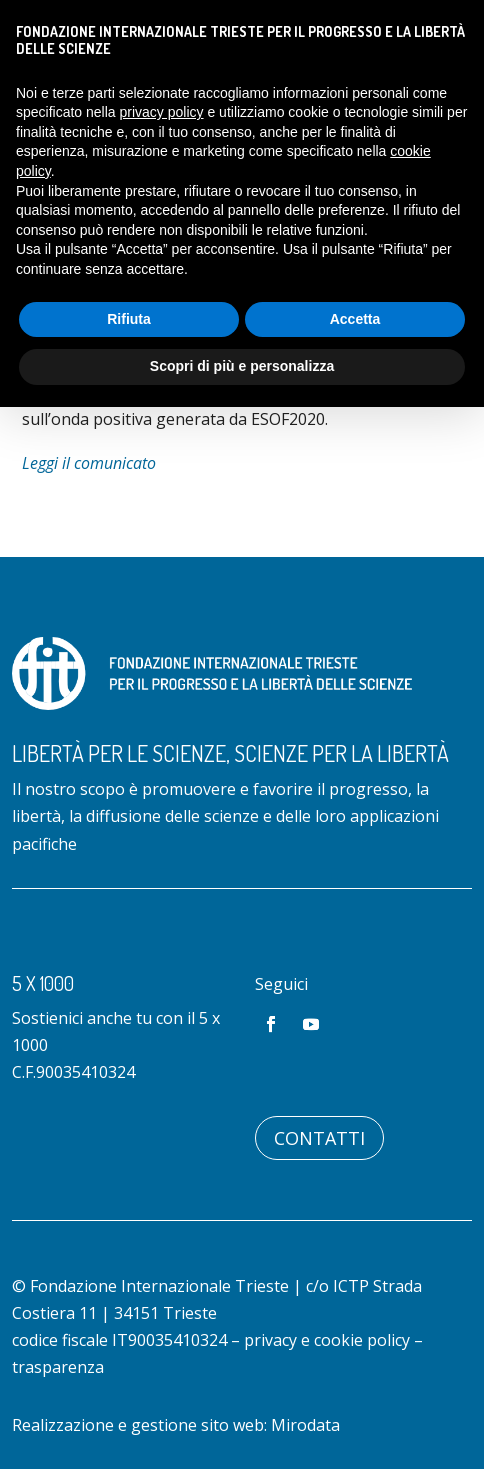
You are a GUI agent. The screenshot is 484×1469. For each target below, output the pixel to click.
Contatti (319, 1138)
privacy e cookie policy (327, 1340)
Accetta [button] (355, 319)
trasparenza (58, 1367)
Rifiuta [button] (129, 319)
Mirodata (305, 1425)
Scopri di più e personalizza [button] (242, 366)
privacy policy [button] (162, 112)
